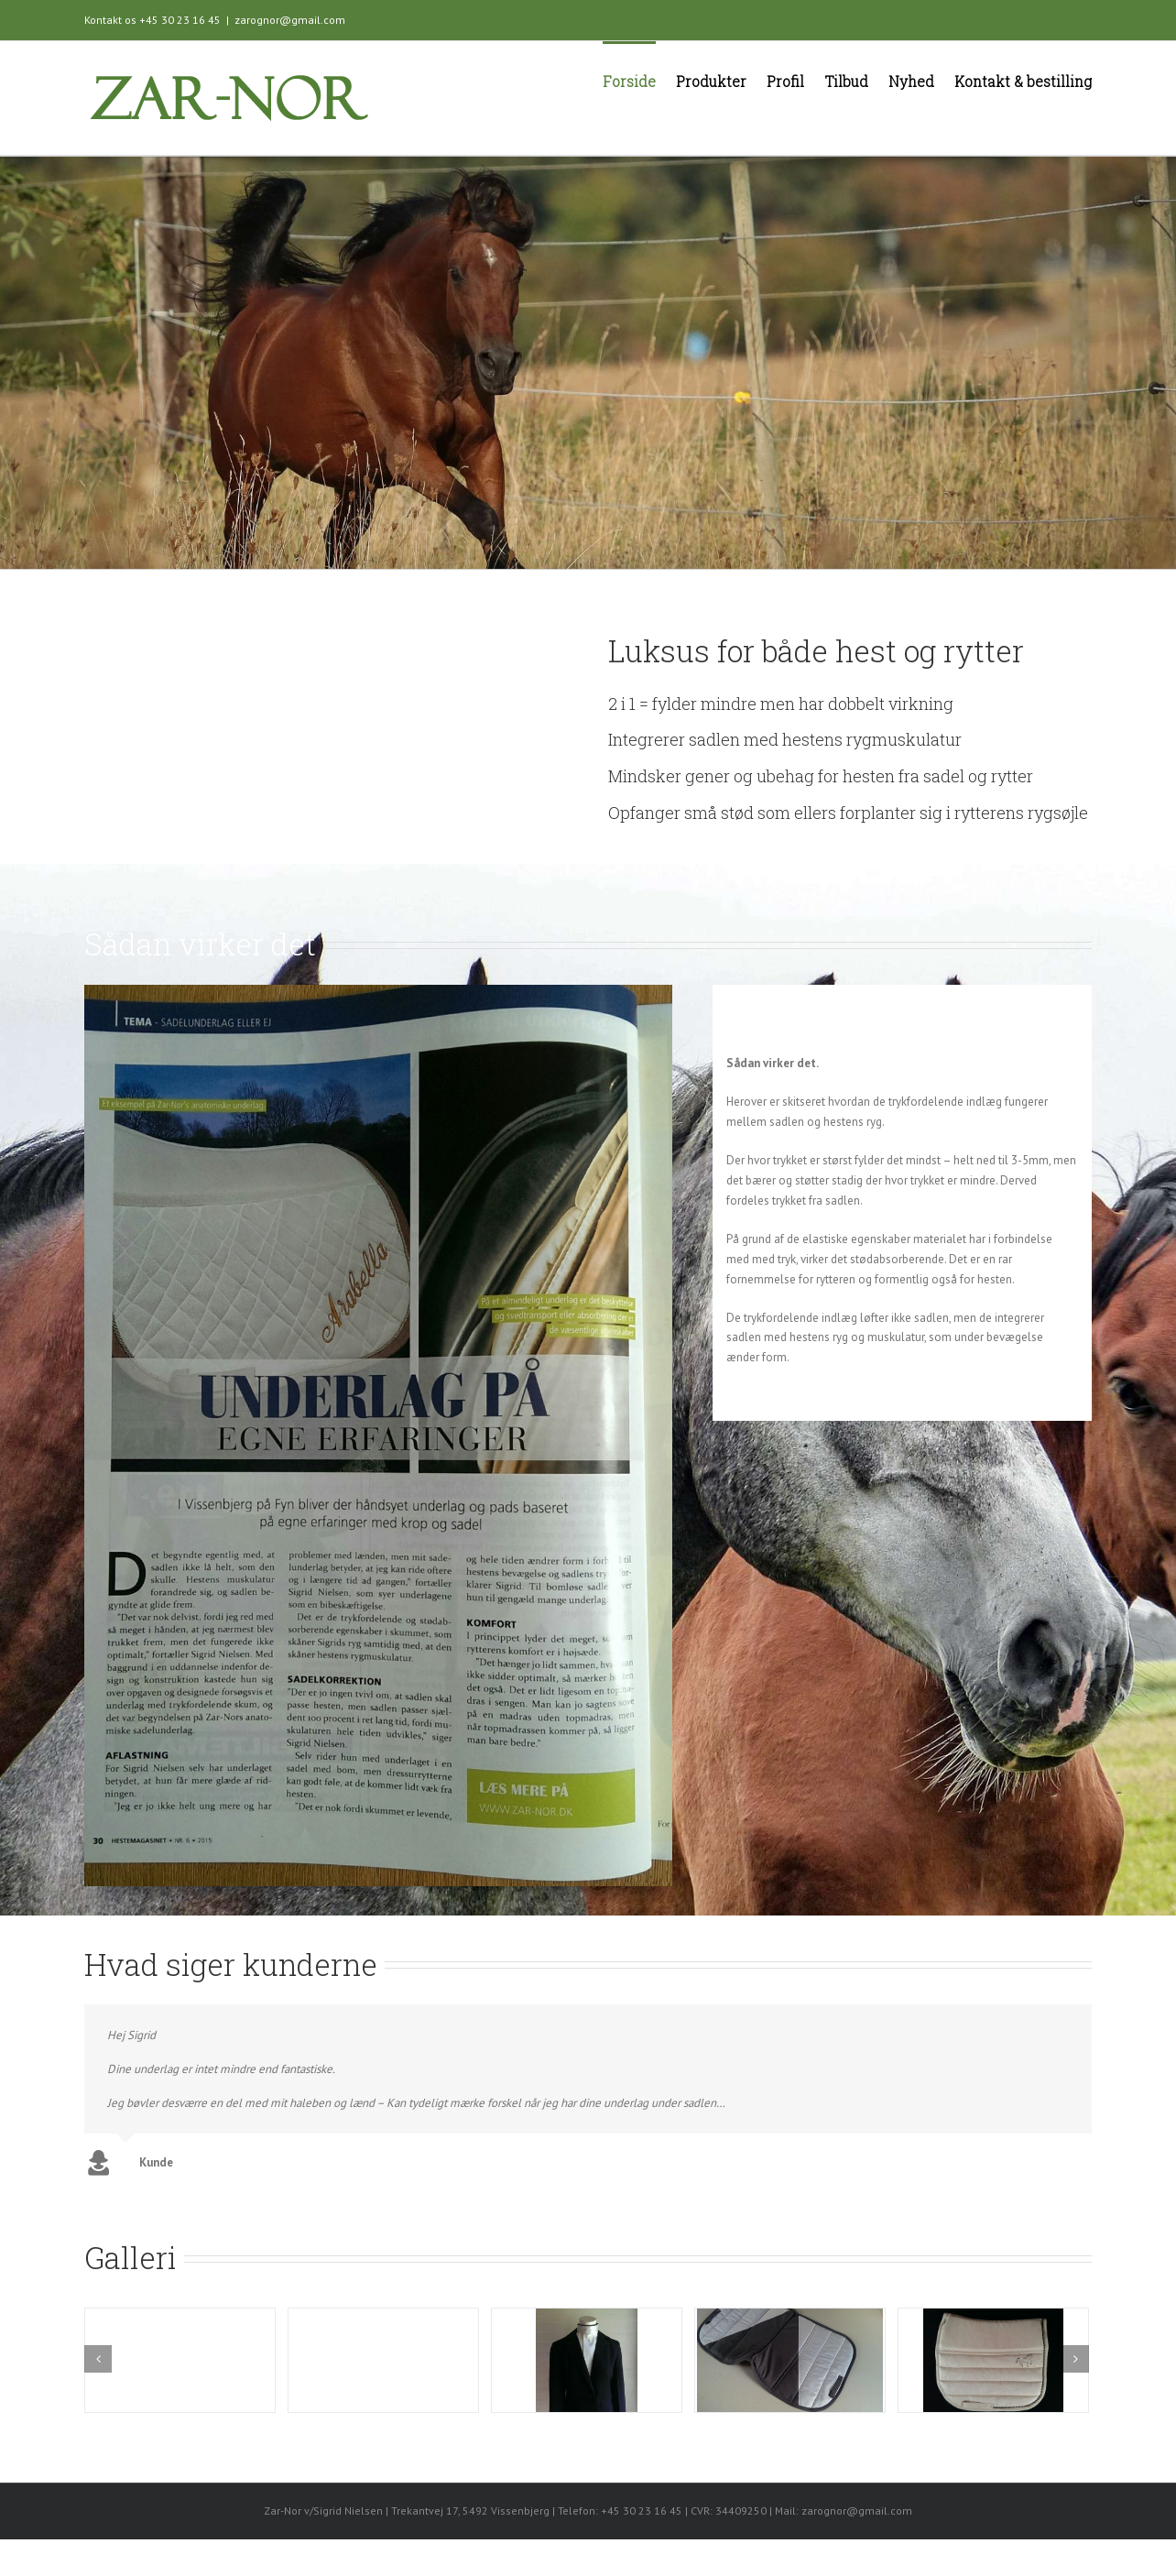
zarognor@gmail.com (289, 20)
